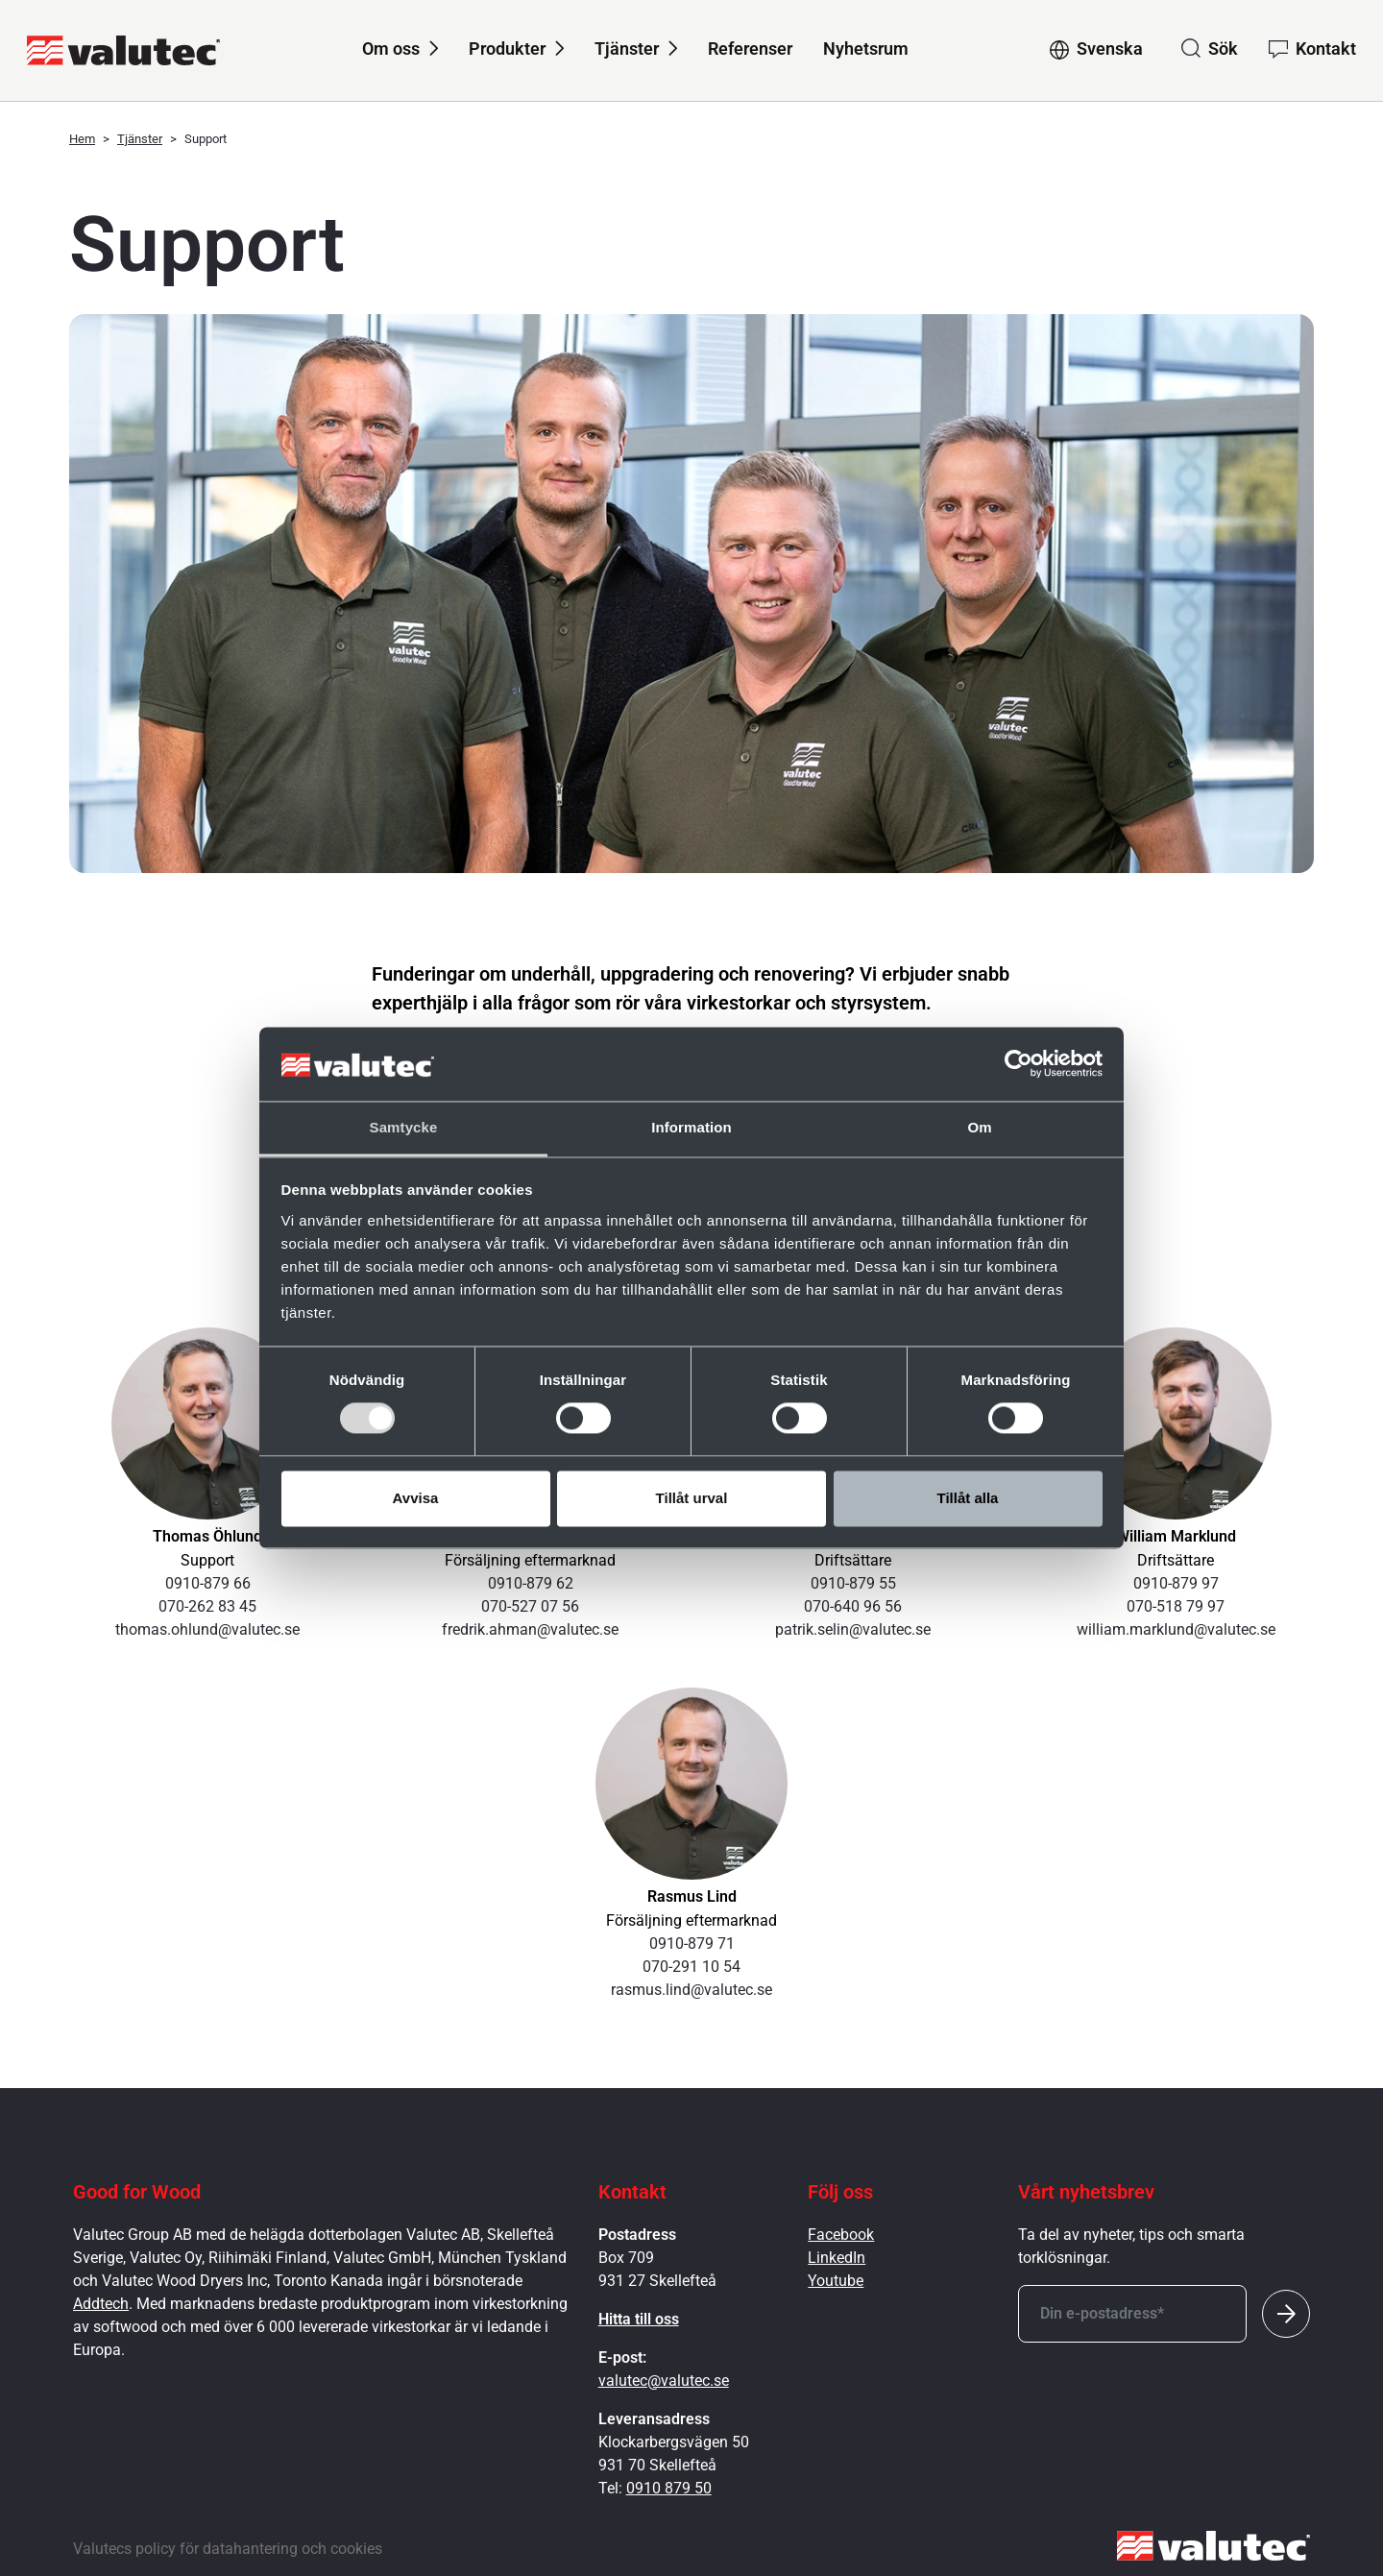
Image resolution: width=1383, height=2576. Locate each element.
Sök (1223, 48)
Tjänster (626, 48)
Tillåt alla (968, 1498)
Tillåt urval (692, 1498)
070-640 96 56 (853, 1606)
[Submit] (1286, 2314)
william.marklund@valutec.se (1176, 1629)
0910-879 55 (853, 1583)
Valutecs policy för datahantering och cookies (227, 2549)
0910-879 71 (692, 1943)
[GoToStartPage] (123, 50)
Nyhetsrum (866, 48)
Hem (82, 139)
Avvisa (416, 1498)
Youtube (835, 2281)
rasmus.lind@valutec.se (691, 1990)
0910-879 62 (530, 1583)
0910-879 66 (208, 1583)
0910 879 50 (669, 2488)
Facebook (841, 2234)
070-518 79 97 (1176, 1606)
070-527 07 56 (530, 1606)
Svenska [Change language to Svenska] (1110, 48)
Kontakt (1326, 48)
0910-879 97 (1176, 1583)
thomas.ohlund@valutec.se (207, 1629)
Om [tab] (979, 1127)
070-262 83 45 (207, 1606)
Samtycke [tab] (404, 1127)
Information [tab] (691, 1127)
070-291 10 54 (691, 1966)
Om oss (391, 48)
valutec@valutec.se (663, 2380)
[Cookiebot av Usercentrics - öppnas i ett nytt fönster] (1018, 1064)
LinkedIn (836, 2257)
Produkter (507, 48)
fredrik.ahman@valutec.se (530, 1629)
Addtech (101, 2304)
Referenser (750, 48)
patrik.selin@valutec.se (853, 1629)
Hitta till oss (638, 2319)
